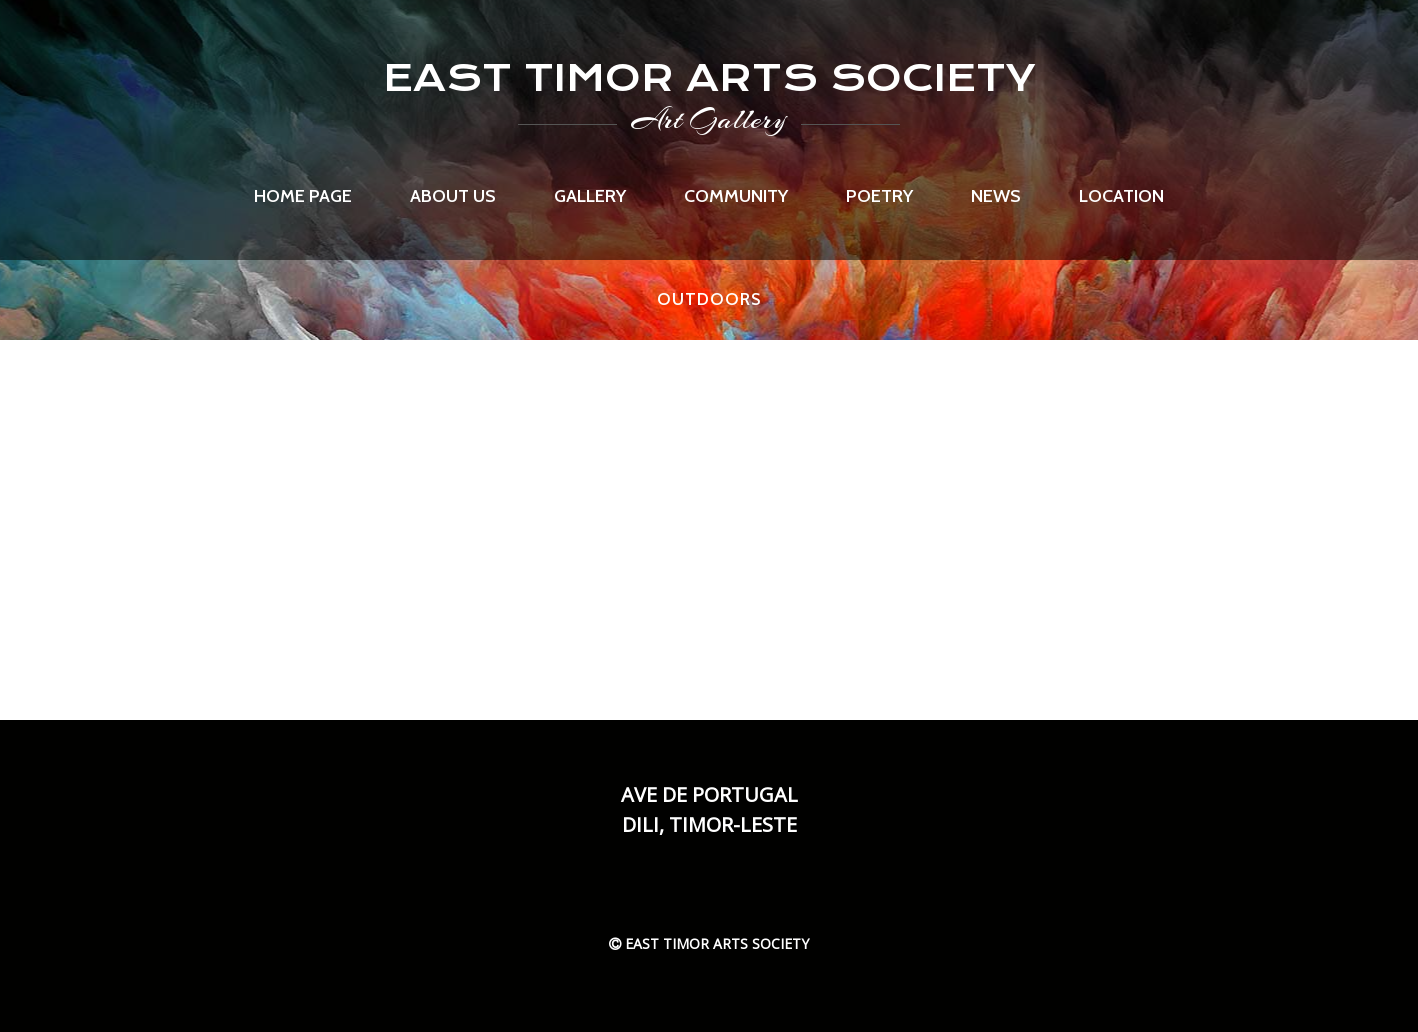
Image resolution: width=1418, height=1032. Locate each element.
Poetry (879, 196)
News (996, 196)
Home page (303, 196)
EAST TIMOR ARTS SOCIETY (709, 77)
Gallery (590, 196)
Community (736, 196)
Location (1121, 196)
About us (453, 196)
